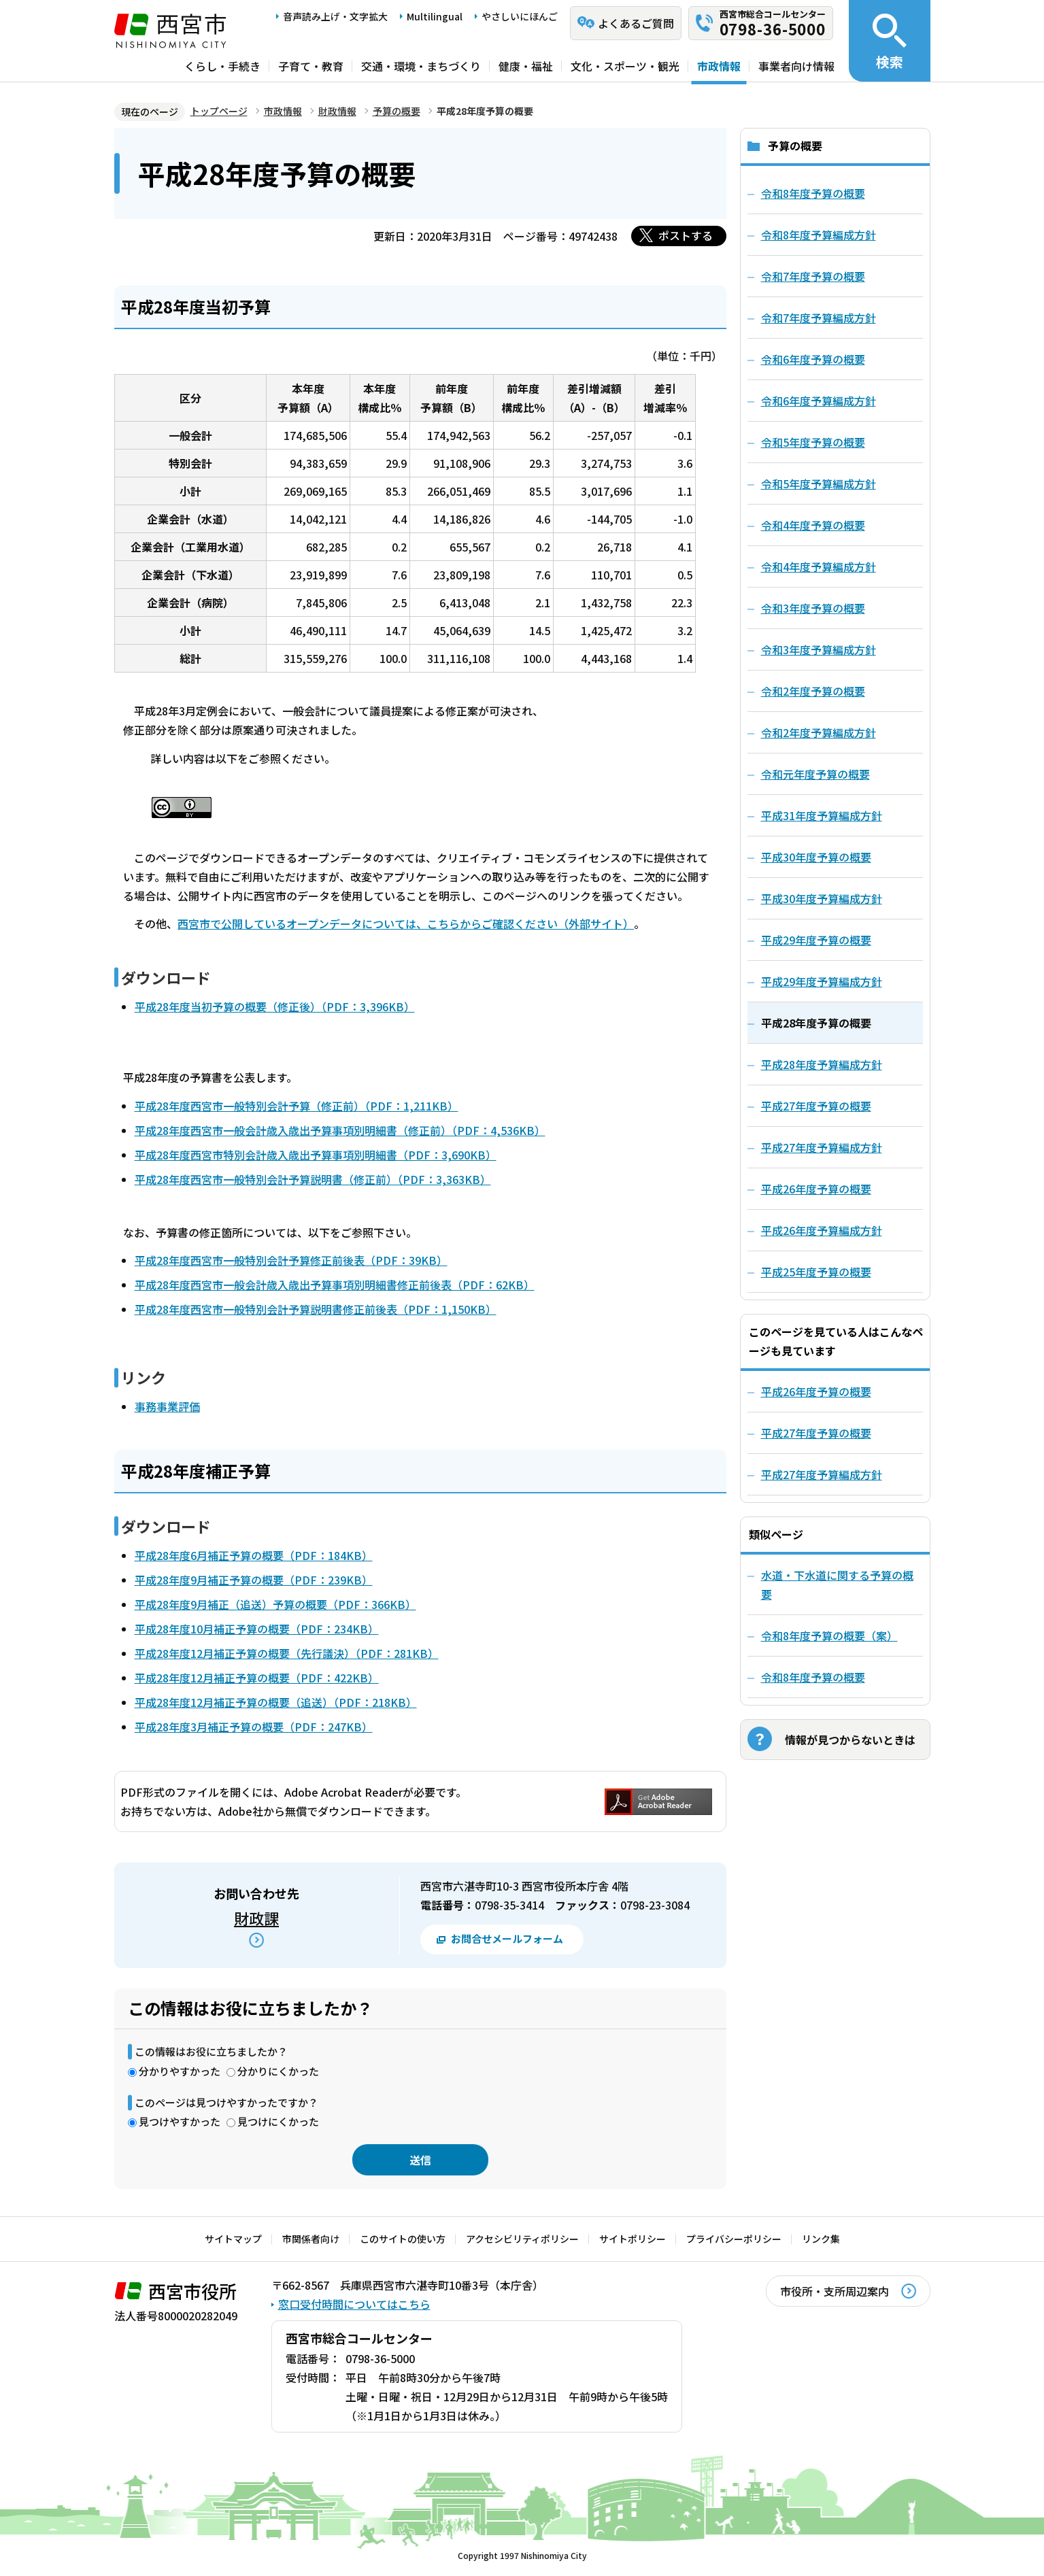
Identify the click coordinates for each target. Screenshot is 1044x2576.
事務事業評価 (167, 1406)
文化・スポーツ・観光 (625, 66)
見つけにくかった (278, 2121)
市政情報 (719, 66)
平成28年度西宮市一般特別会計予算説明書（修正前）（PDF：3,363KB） (313, 1179)
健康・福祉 (526, 66)
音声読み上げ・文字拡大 (335, 16)
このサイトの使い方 (402, 2238)
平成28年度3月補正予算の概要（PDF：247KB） (254, 1726)
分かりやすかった (179, 2071)
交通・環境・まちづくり (421, 66)
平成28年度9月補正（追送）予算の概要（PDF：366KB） (275, 1604)
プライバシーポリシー (733, 2238)
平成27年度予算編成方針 (821, 1474)
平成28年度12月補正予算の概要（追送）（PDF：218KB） (276, 1702)
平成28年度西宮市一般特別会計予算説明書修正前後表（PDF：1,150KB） (315, 1309)
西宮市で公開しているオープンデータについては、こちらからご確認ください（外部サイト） (406, 923)
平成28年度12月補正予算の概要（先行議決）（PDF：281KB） (287, 1653)
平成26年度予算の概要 (816, 1391)
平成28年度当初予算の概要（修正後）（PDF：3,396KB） (275, 1006)
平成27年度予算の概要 (816, 1433)
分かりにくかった (278, 2071)
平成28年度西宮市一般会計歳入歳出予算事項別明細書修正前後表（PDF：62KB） (335, 1284)
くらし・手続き (222, 66)
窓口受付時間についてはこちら (354, 2304)
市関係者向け (310, 2238)
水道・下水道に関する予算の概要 (837, 1584)
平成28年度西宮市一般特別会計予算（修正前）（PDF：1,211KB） (296, 1106)
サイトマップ (233, 2238)
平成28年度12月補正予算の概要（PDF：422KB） (257, 1678)
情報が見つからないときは (850, 1739)
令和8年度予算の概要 (813, 1677)
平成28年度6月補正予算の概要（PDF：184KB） (254, 1555)
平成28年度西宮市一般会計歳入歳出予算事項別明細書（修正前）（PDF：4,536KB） (340, 1130)
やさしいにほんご (520, 16)
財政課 (256, 1918)
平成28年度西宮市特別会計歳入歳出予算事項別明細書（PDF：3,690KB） (315, 1155)
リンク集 (821, 2238)
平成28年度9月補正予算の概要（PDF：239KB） (254, 1580)
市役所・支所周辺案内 (834, 2291)
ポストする (685, 235)
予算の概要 (396, 111)
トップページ (219, 111)
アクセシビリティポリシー (522, 2238)
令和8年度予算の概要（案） (829, 1635)
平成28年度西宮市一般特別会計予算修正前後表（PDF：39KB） (291, 1260)
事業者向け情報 (796, 66)
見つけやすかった (179, 2121)
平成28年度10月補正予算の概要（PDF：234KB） (257, 1629)
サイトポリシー (632, 2238)
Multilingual (434, 16)
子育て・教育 (310, 66)
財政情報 (337, 111)
